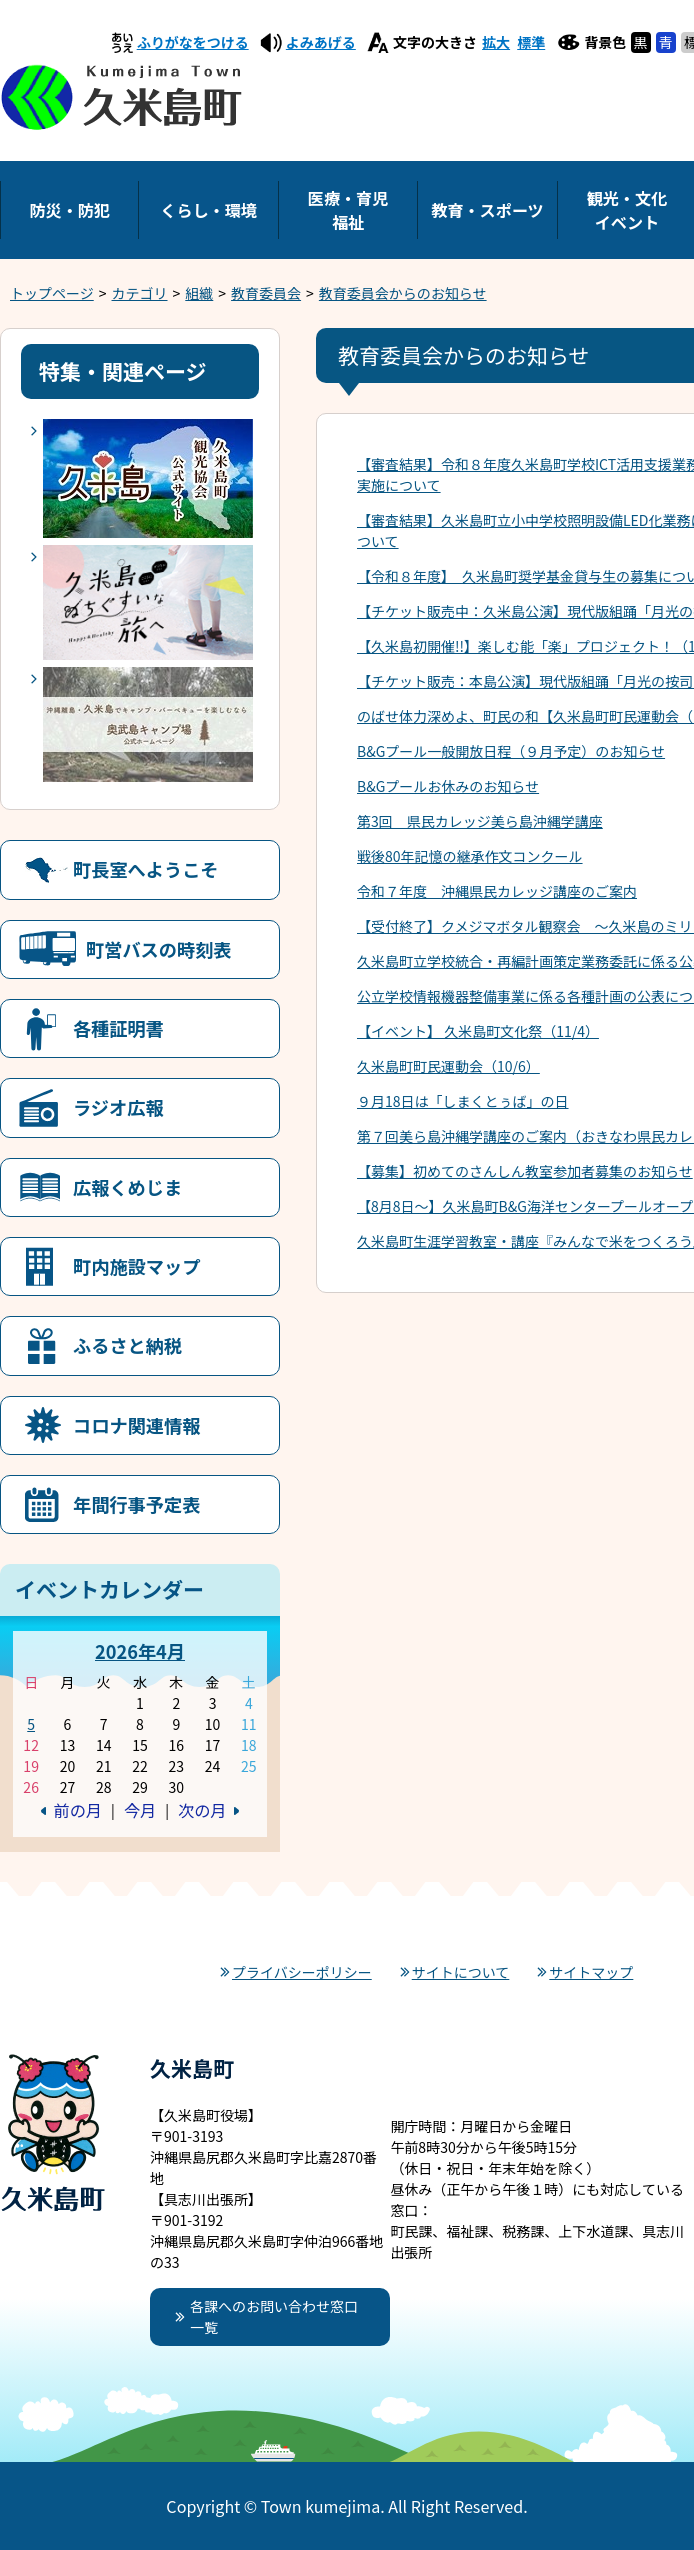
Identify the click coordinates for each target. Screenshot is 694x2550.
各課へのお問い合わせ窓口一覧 (274, 2316)
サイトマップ (591, 1972)
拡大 (496, 42)
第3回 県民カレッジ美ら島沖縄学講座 (480, 821)
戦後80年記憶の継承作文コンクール (470, 856)
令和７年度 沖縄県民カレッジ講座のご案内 (497, 891)
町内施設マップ (136, 1266)
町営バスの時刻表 (159, 949)
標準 (531, 42)
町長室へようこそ (146, 869)
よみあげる (321, 42)
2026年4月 (140, 1651)
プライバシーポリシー (302, 1972)
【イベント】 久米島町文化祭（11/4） (478, 1031)
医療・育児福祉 (348, 210)
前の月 (78, 1810)
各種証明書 (118, 1028)
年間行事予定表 (136, 1504)
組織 (199, 293)
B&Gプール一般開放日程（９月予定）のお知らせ (511, 751)
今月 (140, 1810)
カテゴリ (140, 293)
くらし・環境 (208, 210)
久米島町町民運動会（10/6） (448, 1066)
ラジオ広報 (118, 1107)
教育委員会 (266, 293)
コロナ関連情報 (136, 1425)
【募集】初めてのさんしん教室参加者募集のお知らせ (525, 1171)
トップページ (52, 293)
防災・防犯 (69, 210)
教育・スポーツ (487, 210)
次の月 (202, 1810)
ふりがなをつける (193, 42)
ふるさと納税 (127, 1345)
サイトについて (461, 1972)
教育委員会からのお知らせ (403, 293)
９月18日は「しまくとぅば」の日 (463, 1101)
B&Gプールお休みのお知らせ (448, 786)
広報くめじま (127, 1187)
